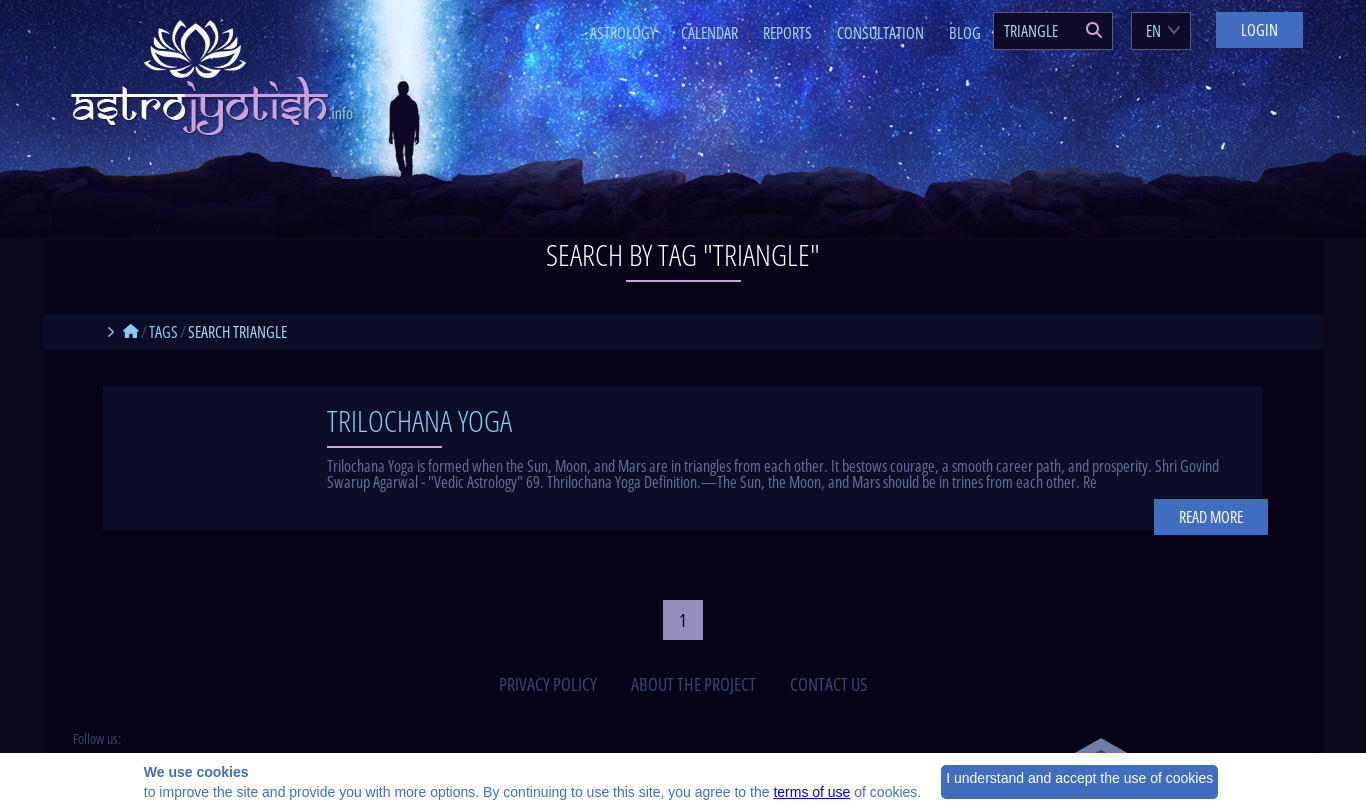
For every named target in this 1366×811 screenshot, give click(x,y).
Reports (787, 33)
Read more (1211, 517)
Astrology (623, 33)
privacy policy (548, 684)
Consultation (880, 33)
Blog (965, 33)
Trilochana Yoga (419, 420)
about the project (693, 684)
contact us (828, 684)
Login (1259, 30)
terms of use (811, 792)
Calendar (709, 33)
